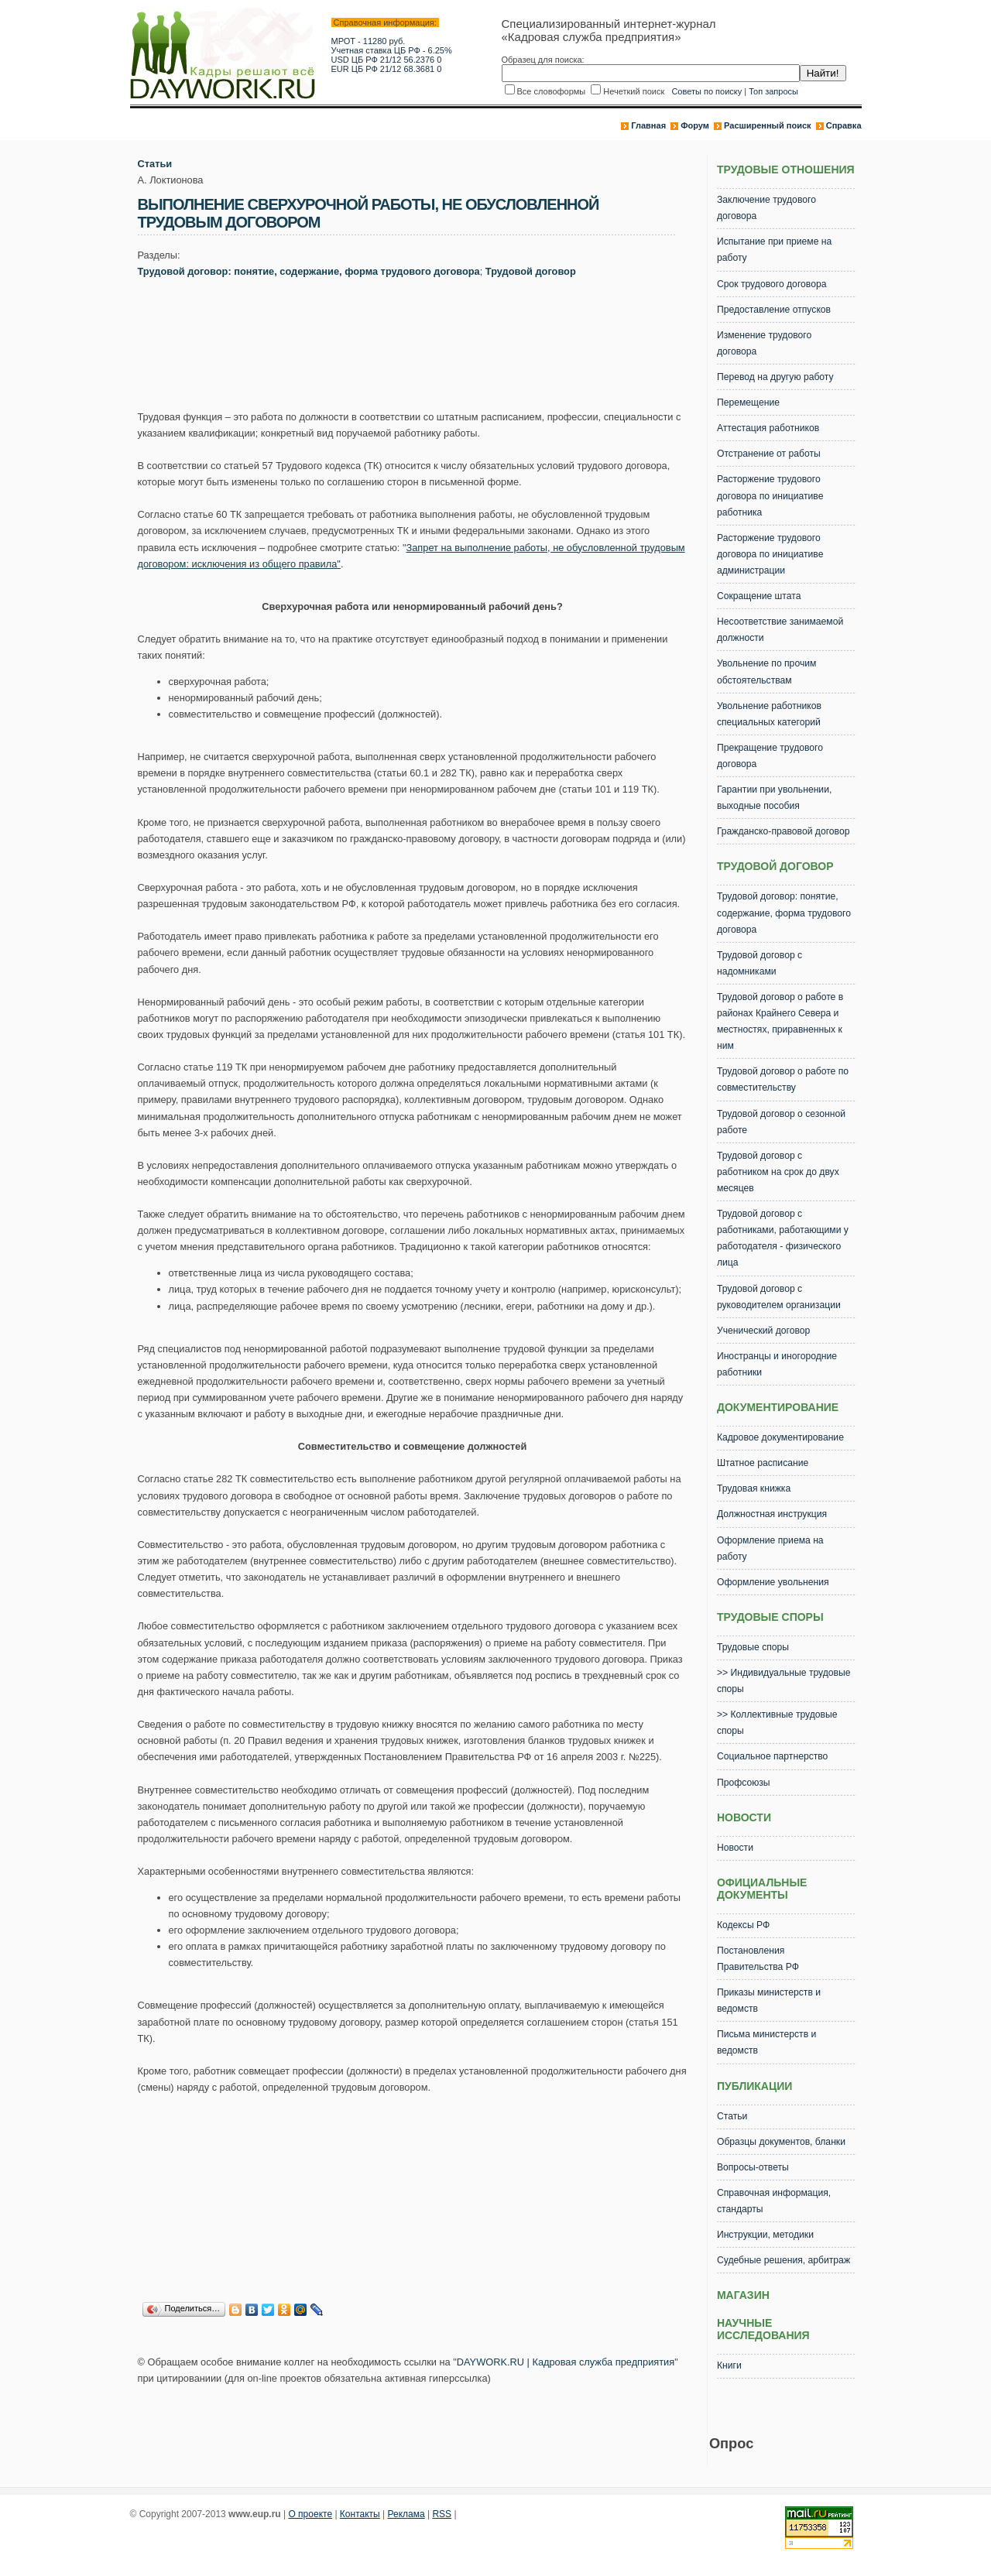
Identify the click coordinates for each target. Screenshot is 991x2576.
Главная (648, 125)
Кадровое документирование (780, 1437)
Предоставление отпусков (774, 309)
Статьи (155, 164)
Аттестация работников (768, 428)
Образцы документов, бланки (781, 2141)
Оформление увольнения (773, 1582)
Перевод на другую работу (775, 377)
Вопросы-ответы (753, 2167)
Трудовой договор (530, 271)
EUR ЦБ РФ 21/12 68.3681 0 (386, 69)
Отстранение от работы (769, 453)
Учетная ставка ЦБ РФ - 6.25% (391, 50)
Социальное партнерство (772, 1756)
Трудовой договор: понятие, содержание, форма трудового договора (309, 271)
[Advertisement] (419, 347)
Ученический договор (763, 1330)
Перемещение (748, 402)
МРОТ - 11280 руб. (368, 41)
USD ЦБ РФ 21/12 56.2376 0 (386, 59)
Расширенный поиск (767, 125)
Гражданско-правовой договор (783, 831)
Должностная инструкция (772, 1514)
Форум (695, 125)
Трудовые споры (753, 1647)
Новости (735, 1847)
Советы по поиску (706, 91)
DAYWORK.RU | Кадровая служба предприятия (565, 2362)
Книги (729, 2365)
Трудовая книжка (753, 1488)
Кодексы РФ (743, 1925)
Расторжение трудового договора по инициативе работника (770, 495)
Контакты (360, 2514)
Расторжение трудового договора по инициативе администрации (770, 554)
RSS (441, 2514)
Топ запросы (773, 91)
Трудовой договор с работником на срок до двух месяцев (778, 1172)
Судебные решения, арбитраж (783, 2260)
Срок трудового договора (772, 284)
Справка (844, 125)
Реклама (406, 2514)
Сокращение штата (759, 596)
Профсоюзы (743, 1782)
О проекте (310, 2514)
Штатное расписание (762, 1463)
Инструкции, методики (765, 2234)
